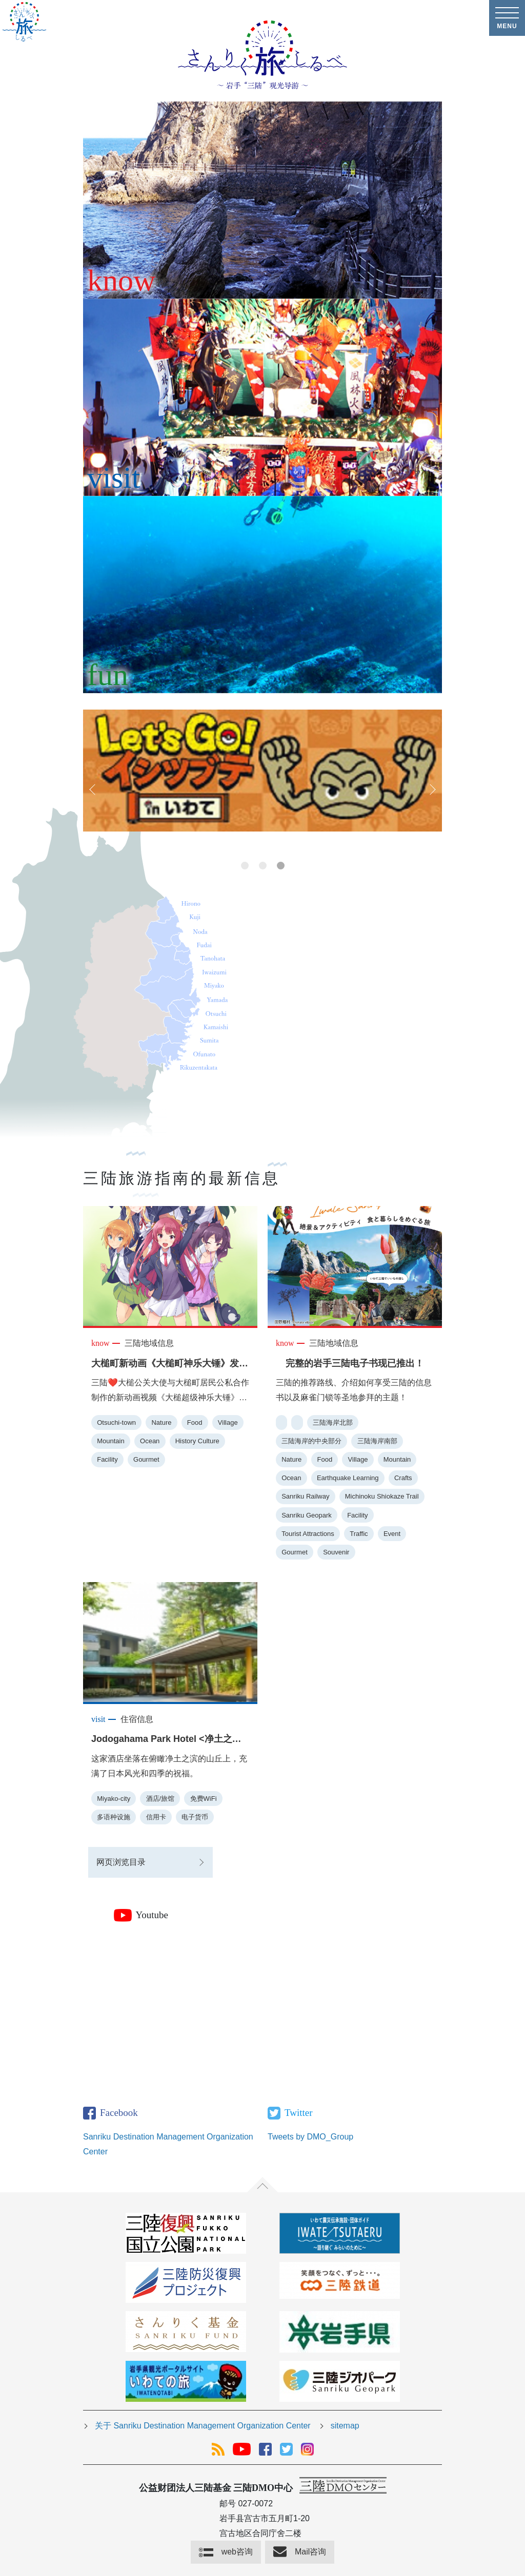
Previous (93, 789)
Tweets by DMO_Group (310, 2136)
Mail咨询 (310, 2551)
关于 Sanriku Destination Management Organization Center (203, 2425)
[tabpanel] (262, 771)
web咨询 (237, 2551)
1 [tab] (245, 865)
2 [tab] (263, 865)
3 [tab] (281, 865)
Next (431, 789)
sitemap (345, 2425)
